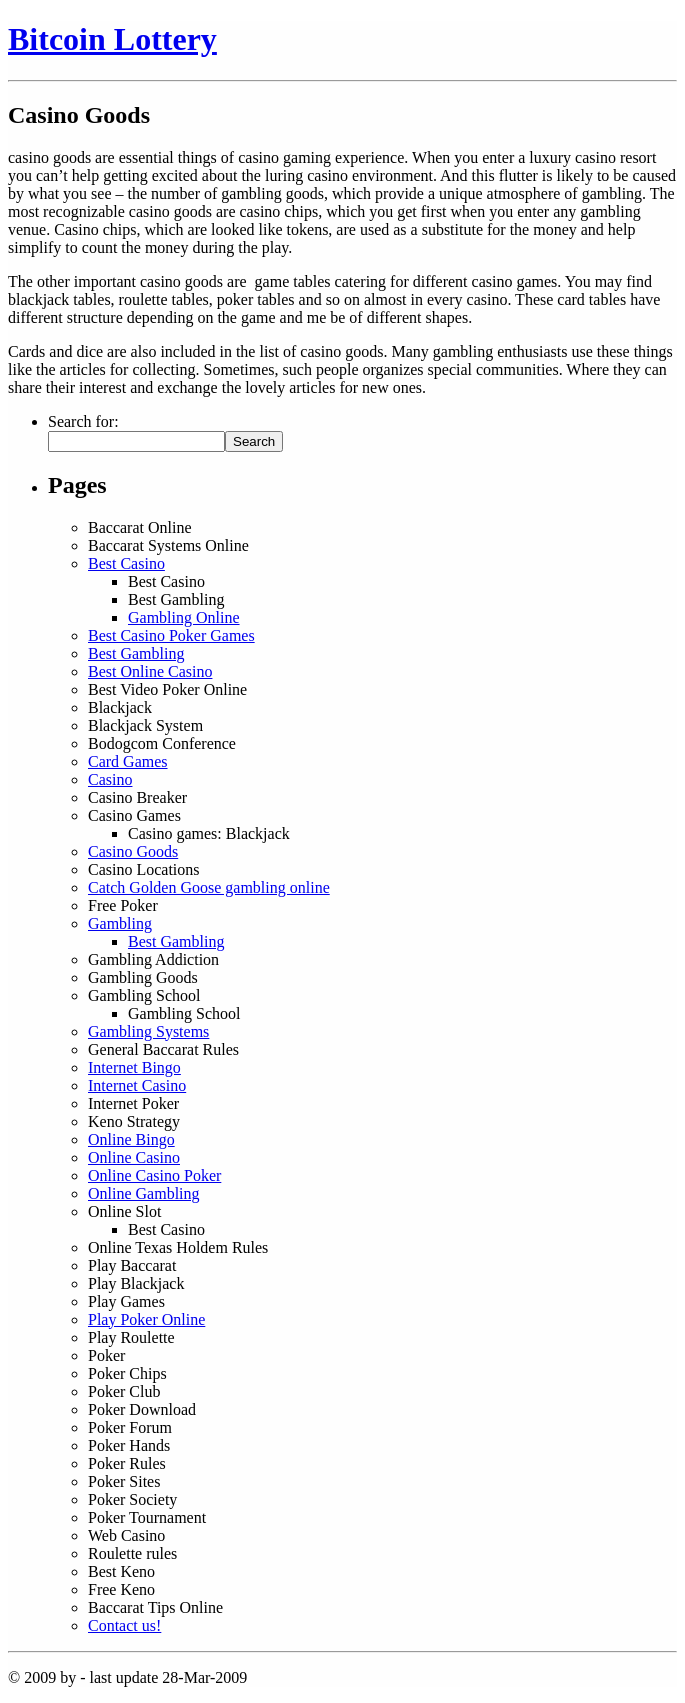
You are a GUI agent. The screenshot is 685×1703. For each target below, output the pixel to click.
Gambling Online (184, 617)
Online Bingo (131, 1139)
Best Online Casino (150, 671)
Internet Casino (137, 1085)
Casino (110, 779)
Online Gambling (144, 1193)
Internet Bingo (134, 1067)
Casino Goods (133, 851)
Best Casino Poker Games (171, 635)
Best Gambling (136, 653)
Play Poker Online (146, 1319)
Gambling (120, 923)
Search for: (83, 421)
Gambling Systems (148, 1031)
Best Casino (126, 563)
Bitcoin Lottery (112, 39)
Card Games (128, 761)
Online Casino (134, 1157)
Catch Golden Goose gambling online (209, 887)
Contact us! (124, 1625)
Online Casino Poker (154, 1175)
